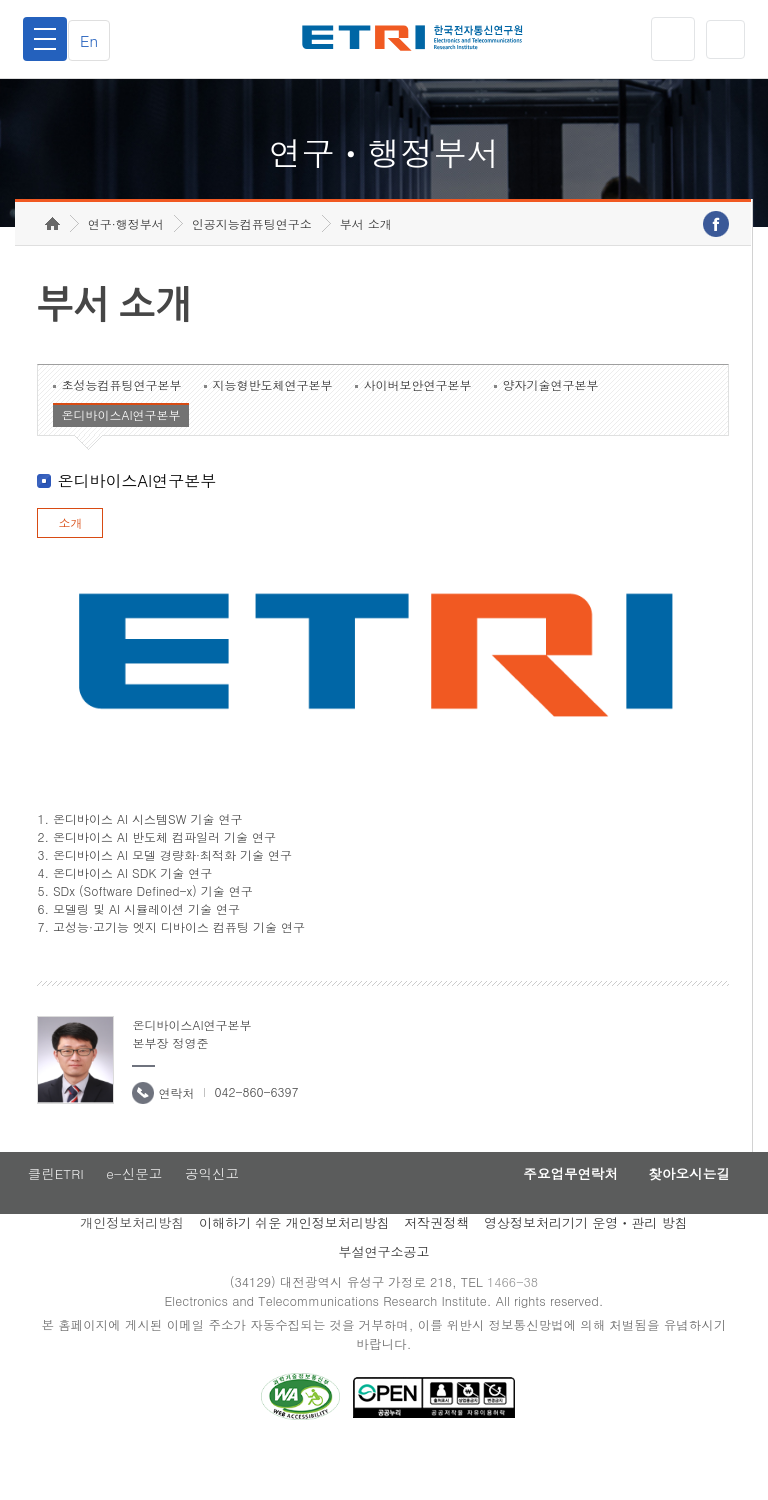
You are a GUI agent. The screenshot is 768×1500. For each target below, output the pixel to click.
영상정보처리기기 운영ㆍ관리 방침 (586, 1267)
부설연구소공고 (384, 1296)
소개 (70, 564)
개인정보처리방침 (132, 1267)
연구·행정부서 (126, 265)
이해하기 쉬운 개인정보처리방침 (294, 1267)
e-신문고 (135, 1217)
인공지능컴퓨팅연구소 (252, 265)
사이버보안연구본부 (417, 426)
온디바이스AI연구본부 (120, 456)
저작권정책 (436, 1267)
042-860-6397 (256, 1133)
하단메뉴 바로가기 (0, 0)
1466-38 (517, 1327)
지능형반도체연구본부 (272, 426)
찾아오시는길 (682, 1217)
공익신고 (217, 1217)
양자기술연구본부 (550, 426)
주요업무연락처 (550, 1217)
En (96, 39)
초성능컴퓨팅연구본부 (121, 426)
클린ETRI (52, 1217)
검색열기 (723, 39)
